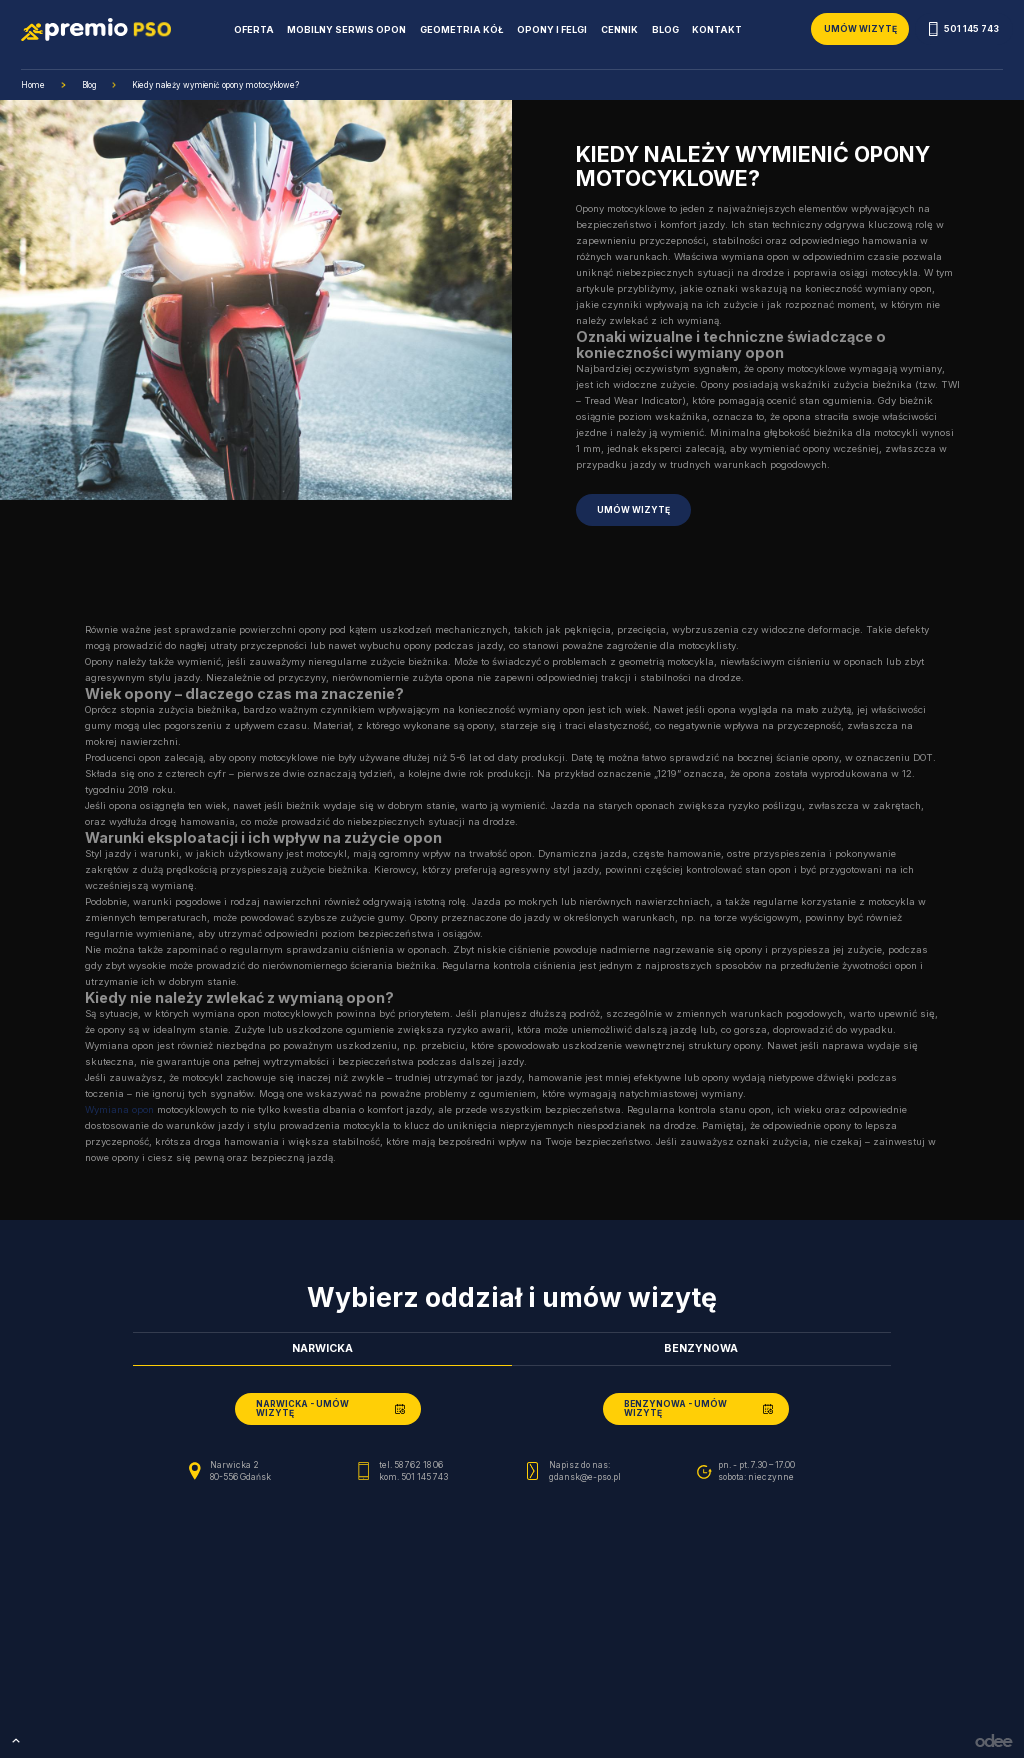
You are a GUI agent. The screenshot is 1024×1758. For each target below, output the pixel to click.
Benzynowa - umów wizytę (675, 1408)
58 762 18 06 (418, 1465)
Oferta (254, 29)
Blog (665, 29)
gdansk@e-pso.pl (585, 1477)
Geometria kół (461, 29)
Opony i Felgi (552, 29)
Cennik (619, 29)
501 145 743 (963, 29)
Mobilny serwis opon (346, 29)
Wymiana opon (119, 1109)
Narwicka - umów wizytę (302, 1408)
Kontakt (717, 29)
